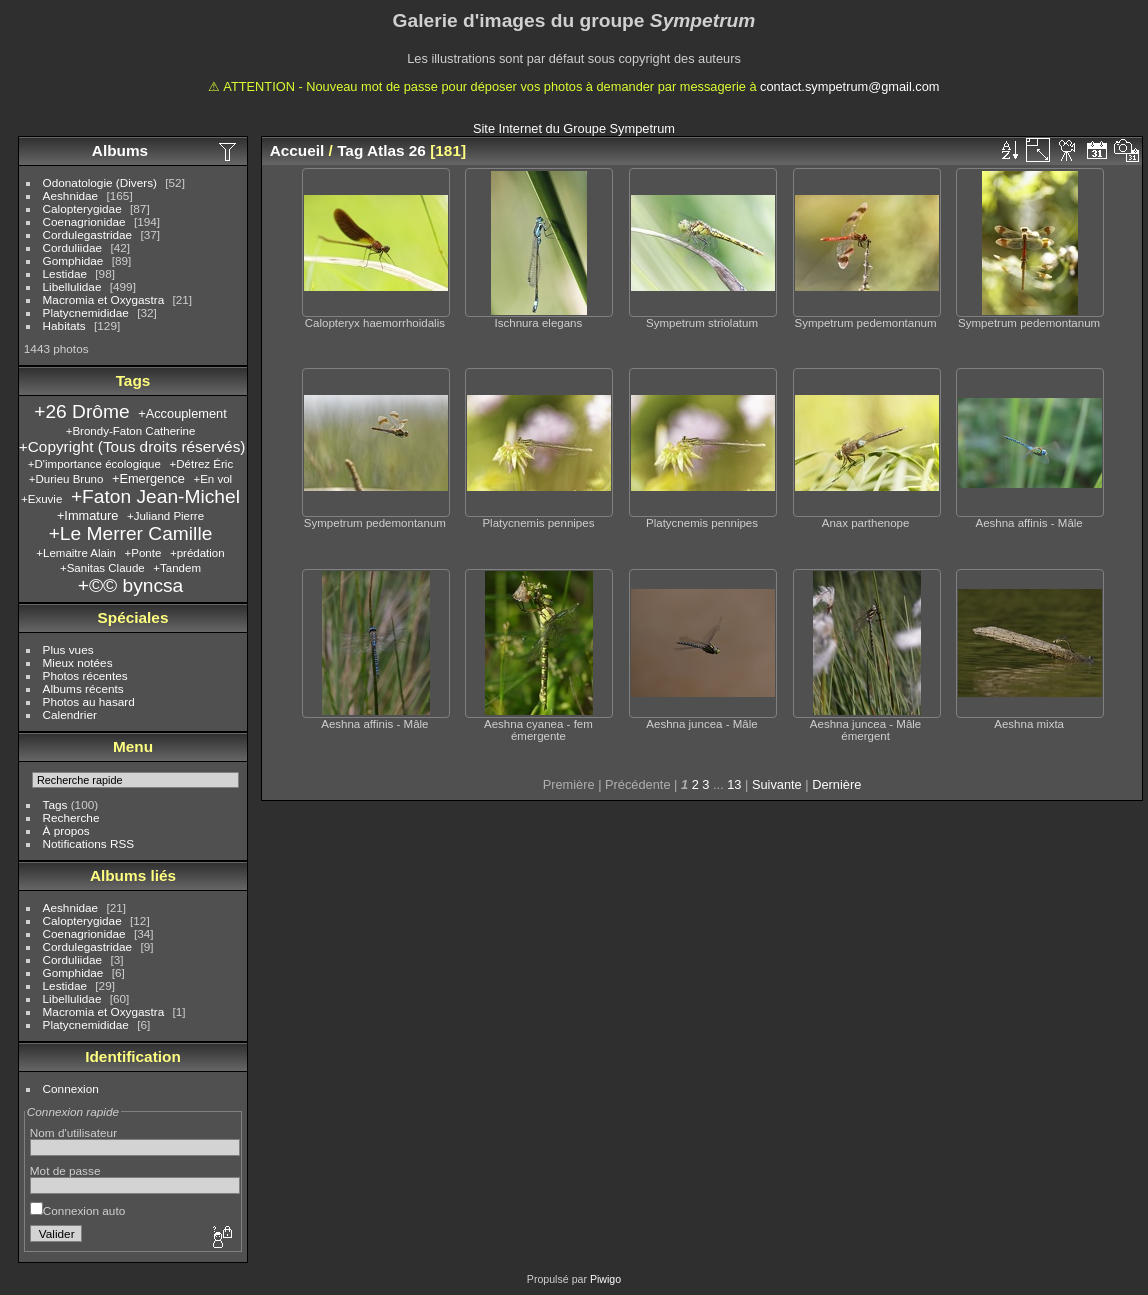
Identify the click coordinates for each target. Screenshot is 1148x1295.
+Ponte (143, 553)
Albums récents (83, 688)
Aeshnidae (71, 195)
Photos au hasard (89, 701)
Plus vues (68, 649)
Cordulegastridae (88, 234)
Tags (55, 804)
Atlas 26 (396, 150)
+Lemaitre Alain (76, 553)
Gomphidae (73, 260)
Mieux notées (78, 662)
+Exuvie (41, 499)
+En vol (212, 479)
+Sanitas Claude (102, 568)
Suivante (777, 784)
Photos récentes (85, 675)
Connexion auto (77, 1210)
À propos (66, 830)
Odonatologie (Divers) (100, 182)
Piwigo (605, 1279)
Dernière (836, 784)
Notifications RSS (89, 843)
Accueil (297, 150)
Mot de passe (65, 1170)
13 (734, 784)
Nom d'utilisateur (73, 1132)
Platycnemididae (86, 312)
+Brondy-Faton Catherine (131, 431)
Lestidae (65, 273)
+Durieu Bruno (66, 479)
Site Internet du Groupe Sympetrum (574, 128)
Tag (350, 150)
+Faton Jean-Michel (155, 496)
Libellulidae (72, 286)
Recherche (71, 817)
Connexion (71, 1088)
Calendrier (70, 714)
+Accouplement (182, 413)
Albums (120, 150)
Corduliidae (73, 247)
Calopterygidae (82, 208)
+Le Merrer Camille (131, 533)
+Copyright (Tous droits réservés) (132, 446)
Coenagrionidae (84, 221)
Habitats (64, 325)
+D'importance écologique (94, 464)
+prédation (197, 553)
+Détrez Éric (201, 464)
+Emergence (148, 478)
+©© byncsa (131, 585)
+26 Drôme (81, 411)
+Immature (88, 515)
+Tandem (177, 568)
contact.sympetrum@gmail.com (849, 86)
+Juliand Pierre (165, 516)
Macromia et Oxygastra (104, 299)
